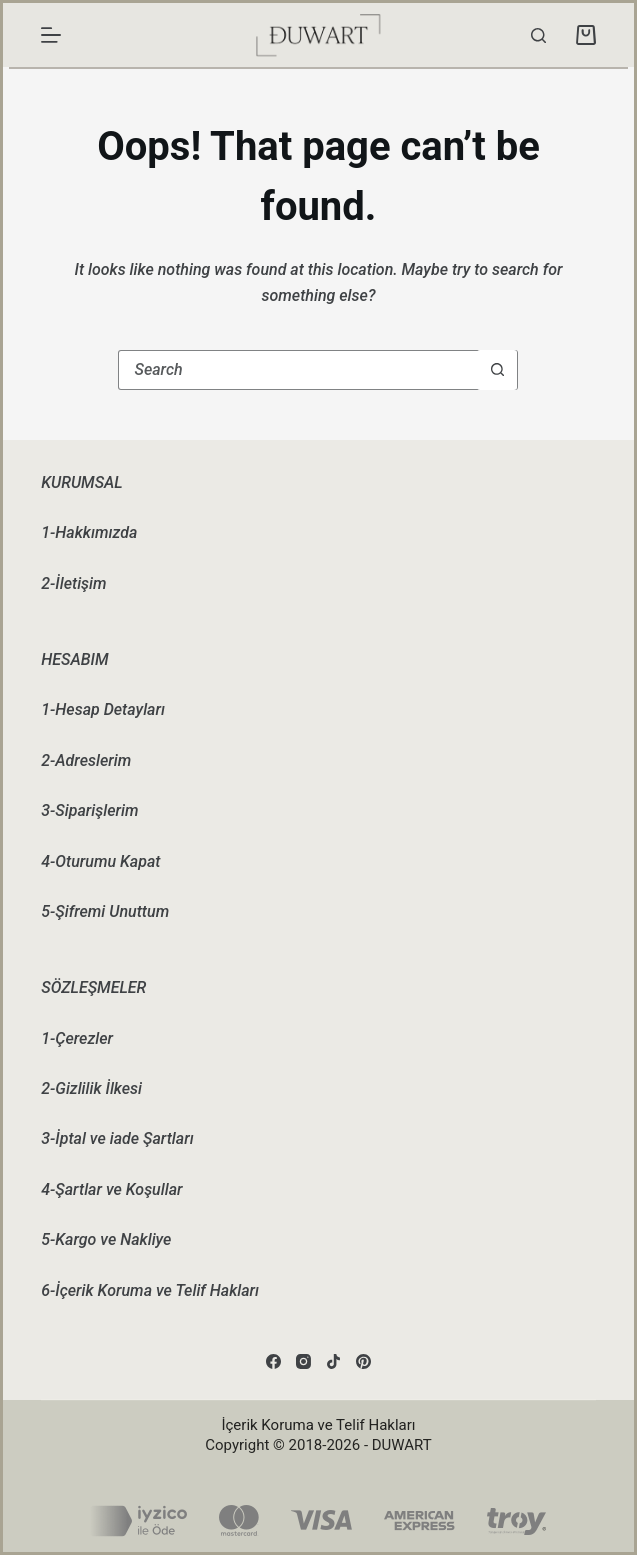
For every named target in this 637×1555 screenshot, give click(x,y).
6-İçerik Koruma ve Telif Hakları (150, 1290)
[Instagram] (303, 1361)
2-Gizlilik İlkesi (91, 1088)
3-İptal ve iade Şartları (117, 1138)
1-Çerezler (77, 1038)
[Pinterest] (363, 1361)
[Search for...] (298, 370)
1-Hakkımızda (89, 532)
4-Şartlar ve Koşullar (111, 1189)
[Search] (538, 35)
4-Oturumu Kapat (100, 861)
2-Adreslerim (86, 760)
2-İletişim (73, 583)
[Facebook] (273, 1361)
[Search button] (497, 370)
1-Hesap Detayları (103, 709)
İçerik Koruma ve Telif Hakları (318, 1425)
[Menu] (51, 35)
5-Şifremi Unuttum (105, 911)
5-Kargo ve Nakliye (106, 1239)
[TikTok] (333, 1361)
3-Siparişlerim (89, 810)
